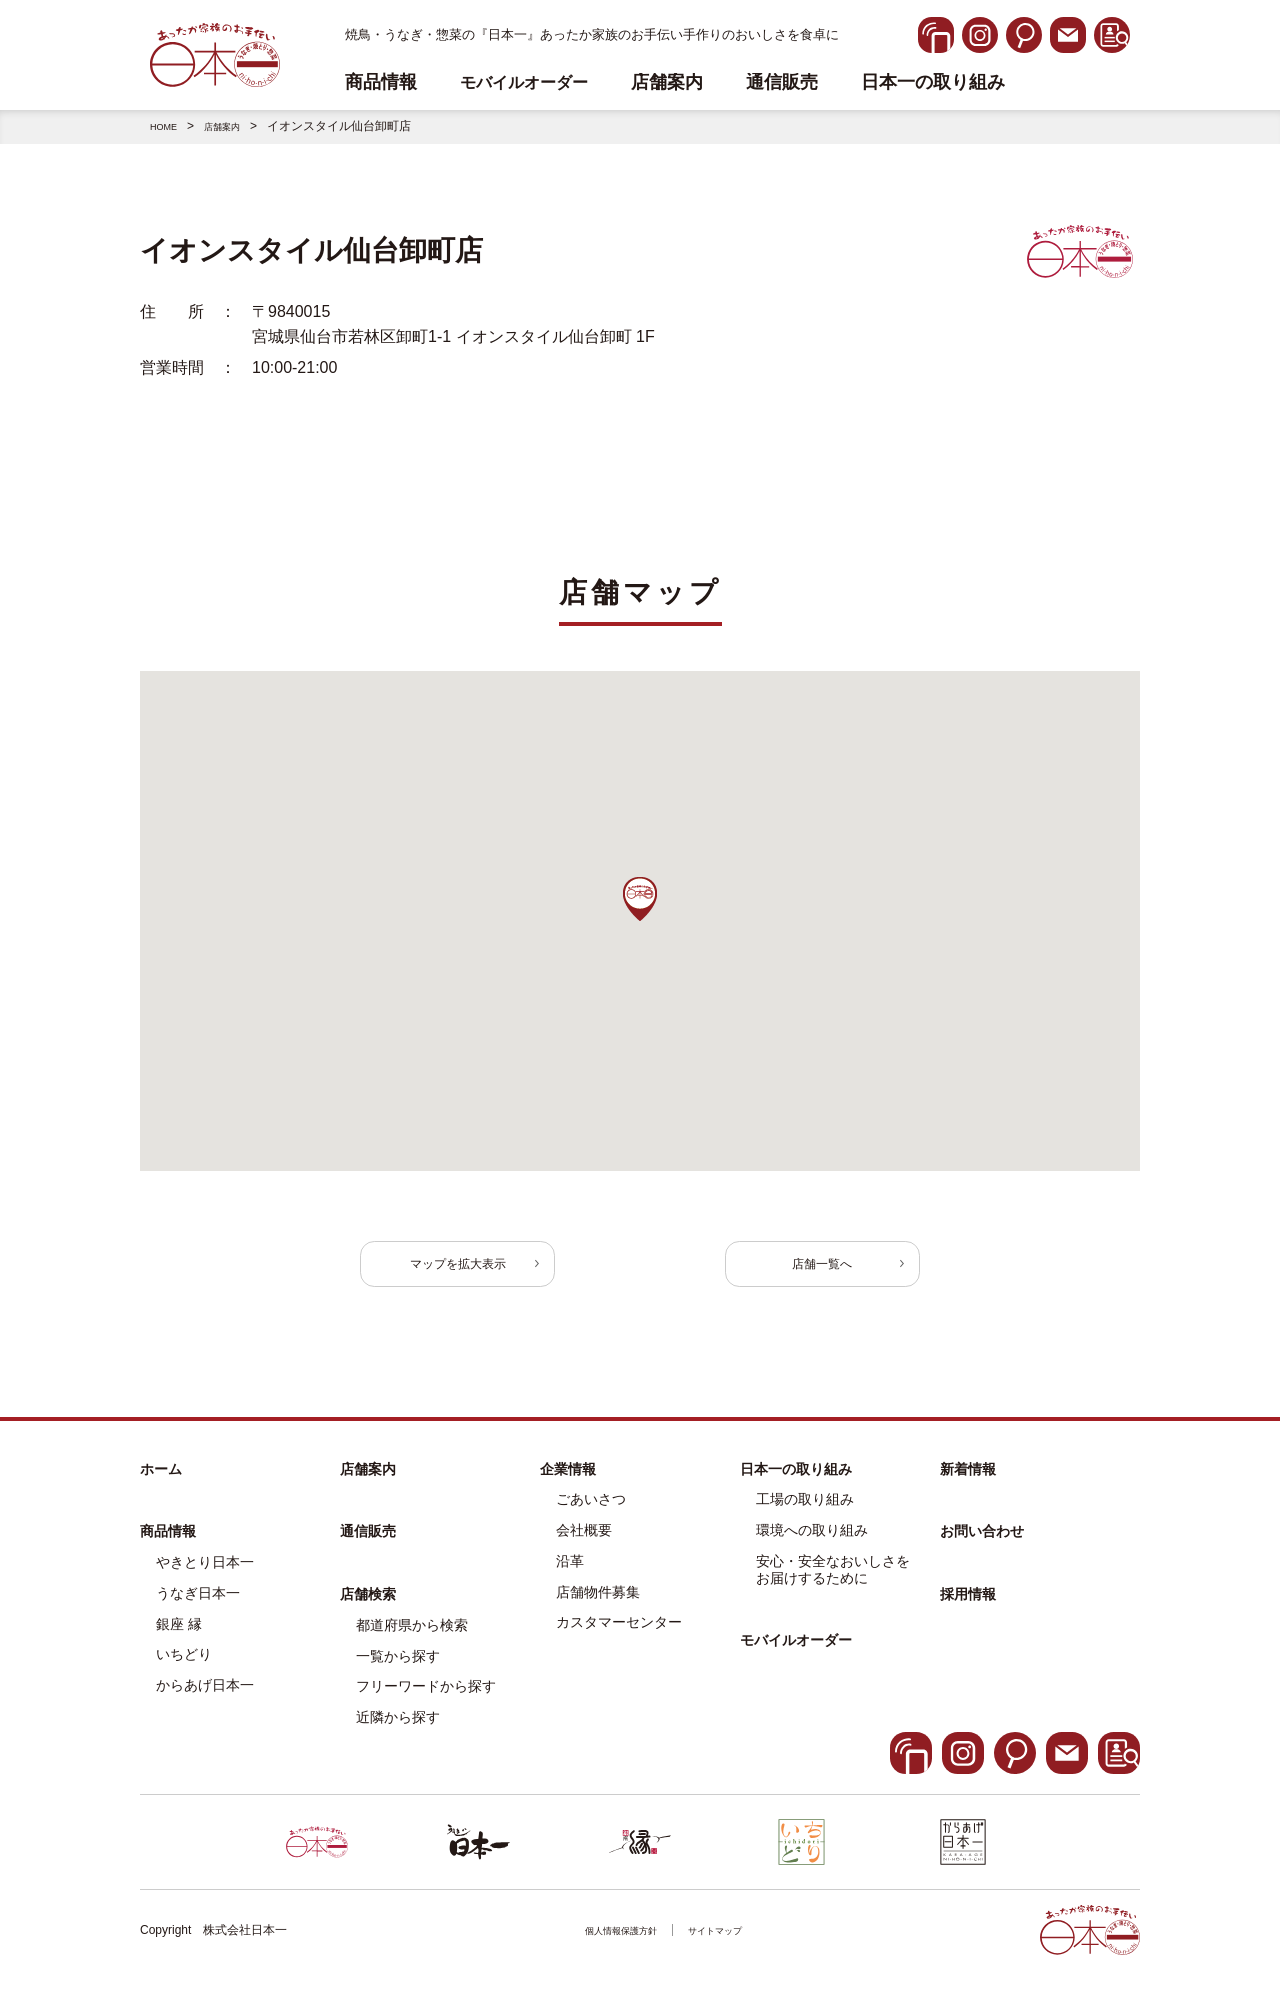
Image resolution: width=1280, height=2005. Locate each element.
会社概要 (584, 1545)
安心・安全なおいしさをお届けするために (833, 1584)
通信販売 (782, 82)
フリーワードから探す (426, 1701)
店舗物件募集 (598, 1607)
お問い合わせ (982, 1546)
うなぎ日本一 (198, 1608)
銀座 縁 (179, 1639)
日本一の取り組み (933, 82)
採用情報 (968, 1609)
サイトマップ (727, 1945)
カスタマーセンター (619, 1637)
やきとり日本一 (205, 1577)
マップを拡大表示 (490, 1270)
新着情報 (968, 1483)
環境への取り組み (812, 1545)
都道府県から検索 (412, 1640)
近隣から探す (398, 1732)
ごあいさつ (591, 1514)
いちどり (184, 1669)
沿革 (570, 1576)
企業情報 (568, 1483)
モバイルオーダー (796, 1655)
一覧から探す (398, 1671)
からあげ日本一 (205, 1700)
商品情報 (168, 1546)
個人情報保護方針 (612, 1945)
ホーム (161, 1483)
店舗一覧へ (790, 1270)
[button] (640, 899)
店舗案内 (667, 82)
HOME (168, 126)
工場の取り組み (805, 1514)
